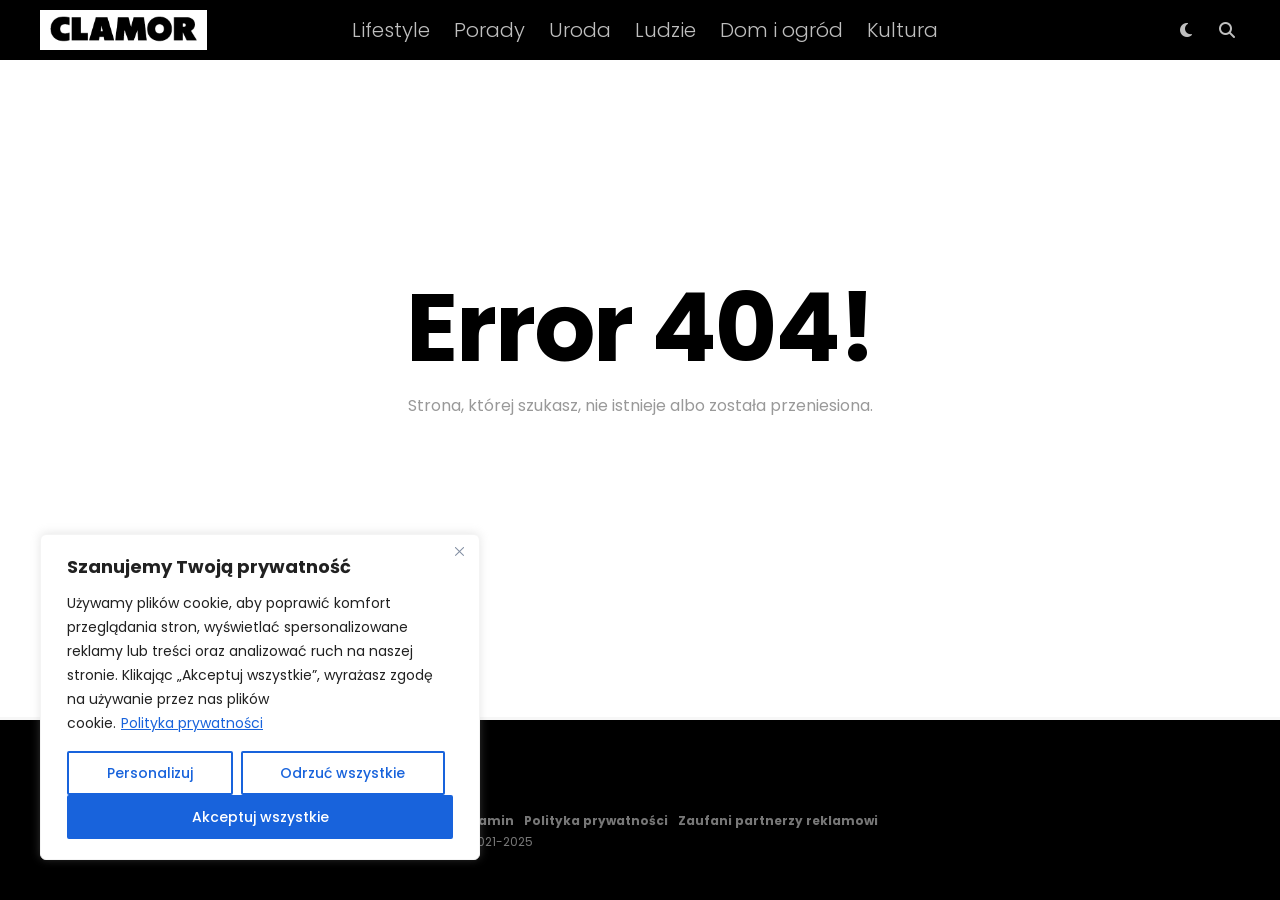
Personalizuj (150, 773)
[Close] (459, 551)
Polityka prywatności (192, 723)
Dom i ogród (781, 30)
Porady (489, 30)
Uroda (580, 30)
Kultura (902, 30)
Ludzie (665, 30)
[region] (260, 697)
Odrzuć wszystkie (342, 773)
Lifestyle (391, 30)
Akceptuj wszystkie (260, 817)
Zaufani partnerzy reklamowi (778, 820)
